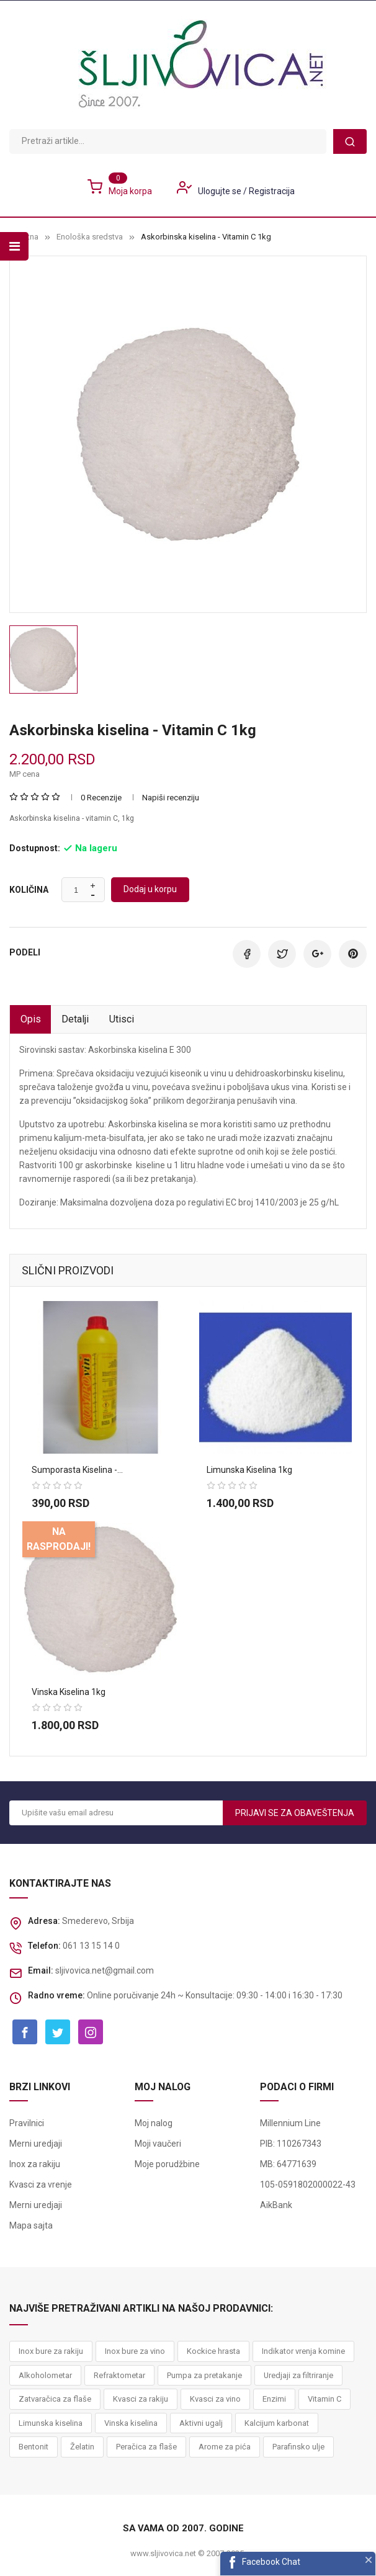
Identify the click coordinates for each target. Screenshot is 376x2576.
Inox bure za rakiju (51, 2352)
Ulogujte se (220, 191)
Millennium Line (290, 2124)
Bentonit (33, 2448)
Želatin (82, 2448)
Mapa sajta (31, 2227)
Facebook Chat (271, 2562)
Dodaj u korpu (150, 889)
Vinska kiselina (131, 2423)
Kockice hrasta (213, 2352)
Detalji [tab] (81, 1020)
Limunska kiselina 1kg (249, 1470)
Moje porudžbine (167, 2165)
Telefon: (44, 1946)
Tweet (282, 954)
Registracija (272, 191)
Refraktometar (119, 2376)
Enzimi (274, 2400)
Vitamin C (324, 2400)
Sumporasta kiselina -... (77, 1470)
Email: (40, 1971)
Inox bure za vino (135, 2352)
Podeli (247, 954)
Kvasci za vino (215, 2400)
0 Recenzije (101, 797)
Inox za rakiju (34, 2165)
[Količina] (76, 890)
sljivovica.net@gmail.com (104, 1971)
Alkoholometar (45, 2376)
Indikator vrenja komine (303, 2352)
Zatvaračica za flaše (55, 2400)
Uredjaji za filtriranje (298, 2376)
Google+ (317, 954)
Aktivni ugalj (201, 2423)
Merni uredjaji (35, 2145)
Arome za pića (225, 2448)
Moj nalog (153, 2124)
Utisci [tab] (132, 1020)
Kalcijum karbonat (276, 2423)
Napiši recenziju (170, 797)
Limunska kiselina (51, 2423)
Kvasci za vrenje (40, 2186)
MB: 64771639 (288, 2165)
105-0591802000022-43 (308, 2186)
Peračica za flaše (146, 2448)
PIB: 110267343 (290, 2145)
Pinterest (353, 954)
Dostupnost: (34, 848)
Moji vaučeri (158, 2145)
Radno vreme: (56, 1996)
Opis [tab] (32, 1020)
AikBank (276, 2206)
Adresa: (44, 1921)
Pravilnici (26, 2124)
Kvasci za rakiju (140, 2400)
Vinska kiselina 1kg (68, 1692)
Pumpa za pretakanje (204, 2376)
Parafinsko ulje (298, 2448)
